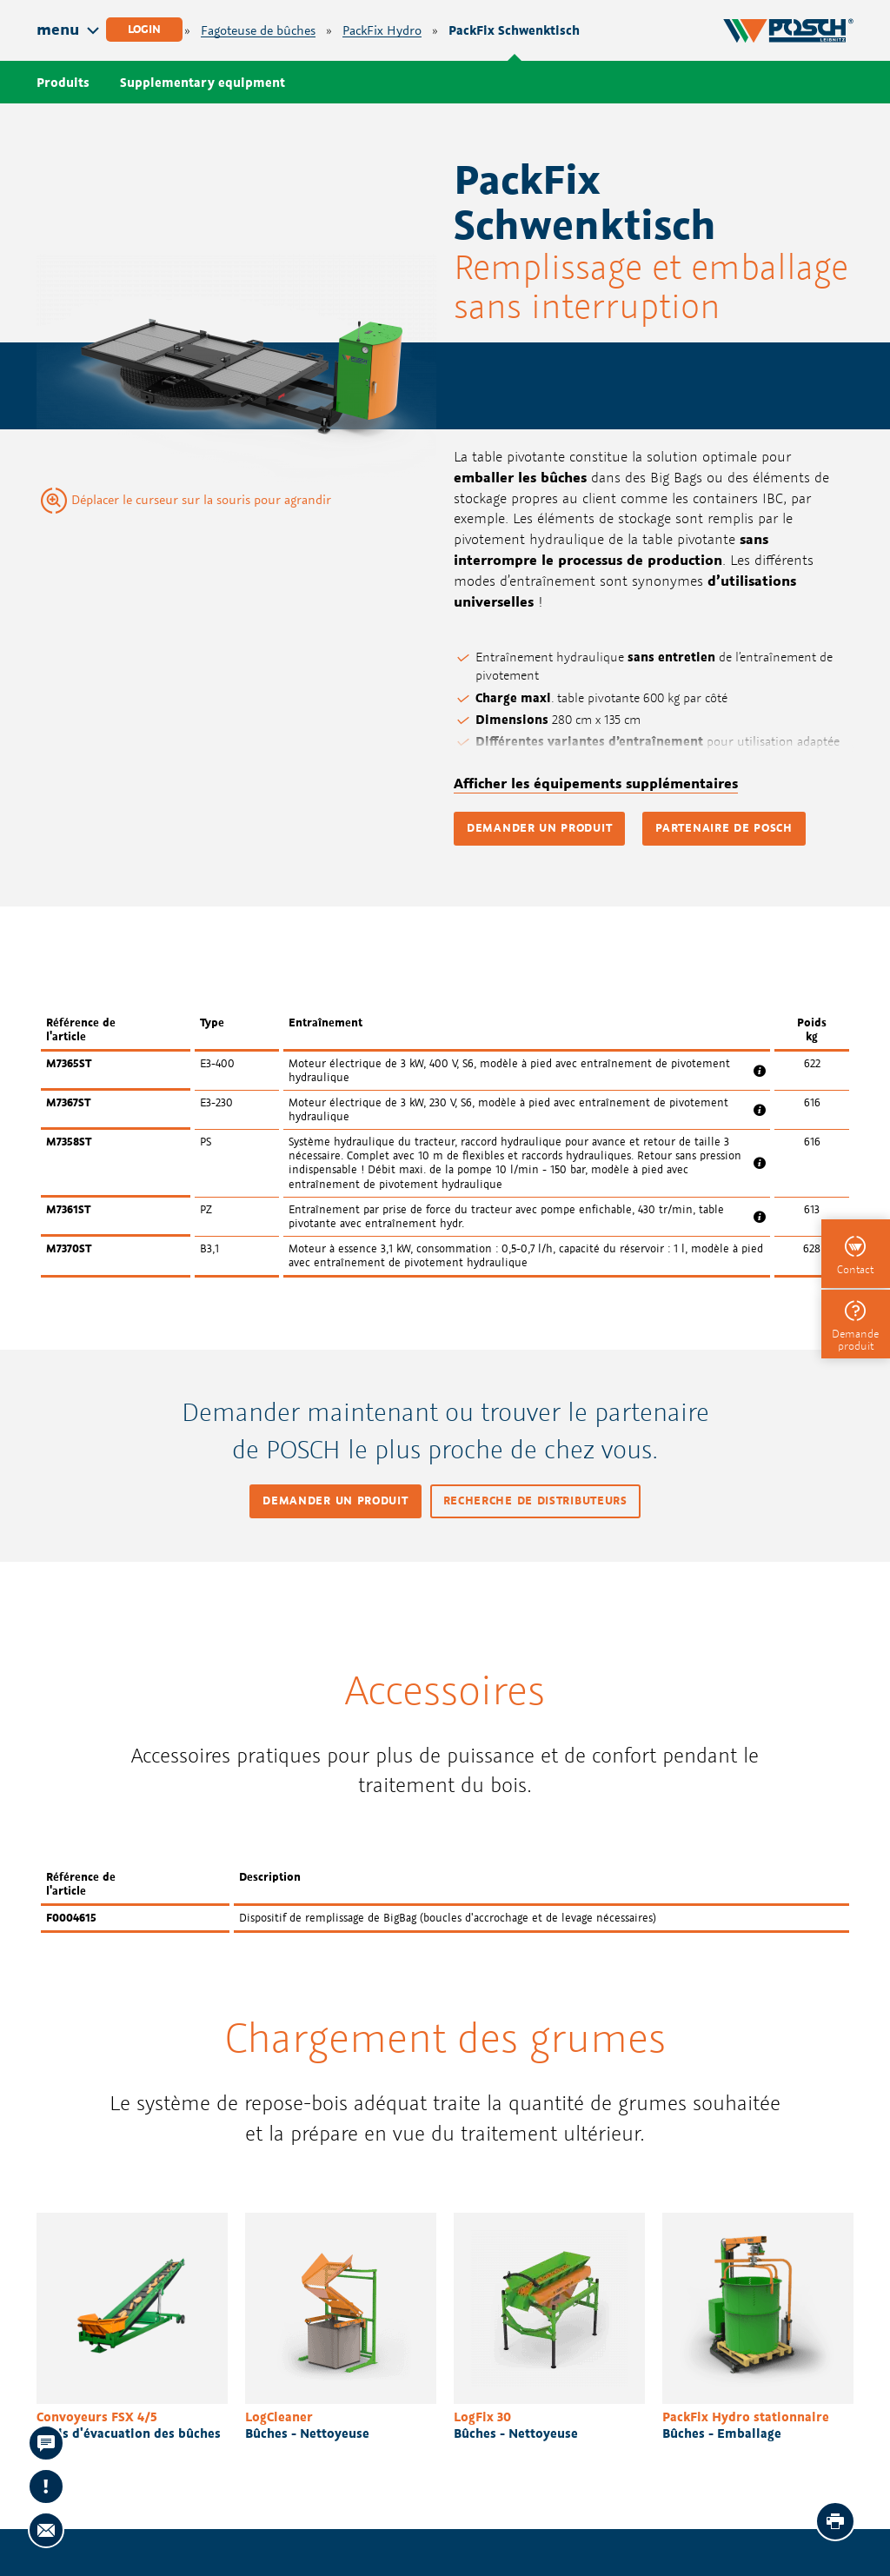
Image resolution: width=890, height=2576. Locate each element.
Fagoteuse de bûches (258, 30)
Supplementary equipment (202, 82)
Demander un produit (539, 827)
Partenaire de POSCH (723, 827)
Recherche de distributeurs (535, 1500)
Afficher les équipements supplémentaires (596, 783)
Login (144, 29)
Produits (63, 82)
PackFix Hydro (382, 30)
